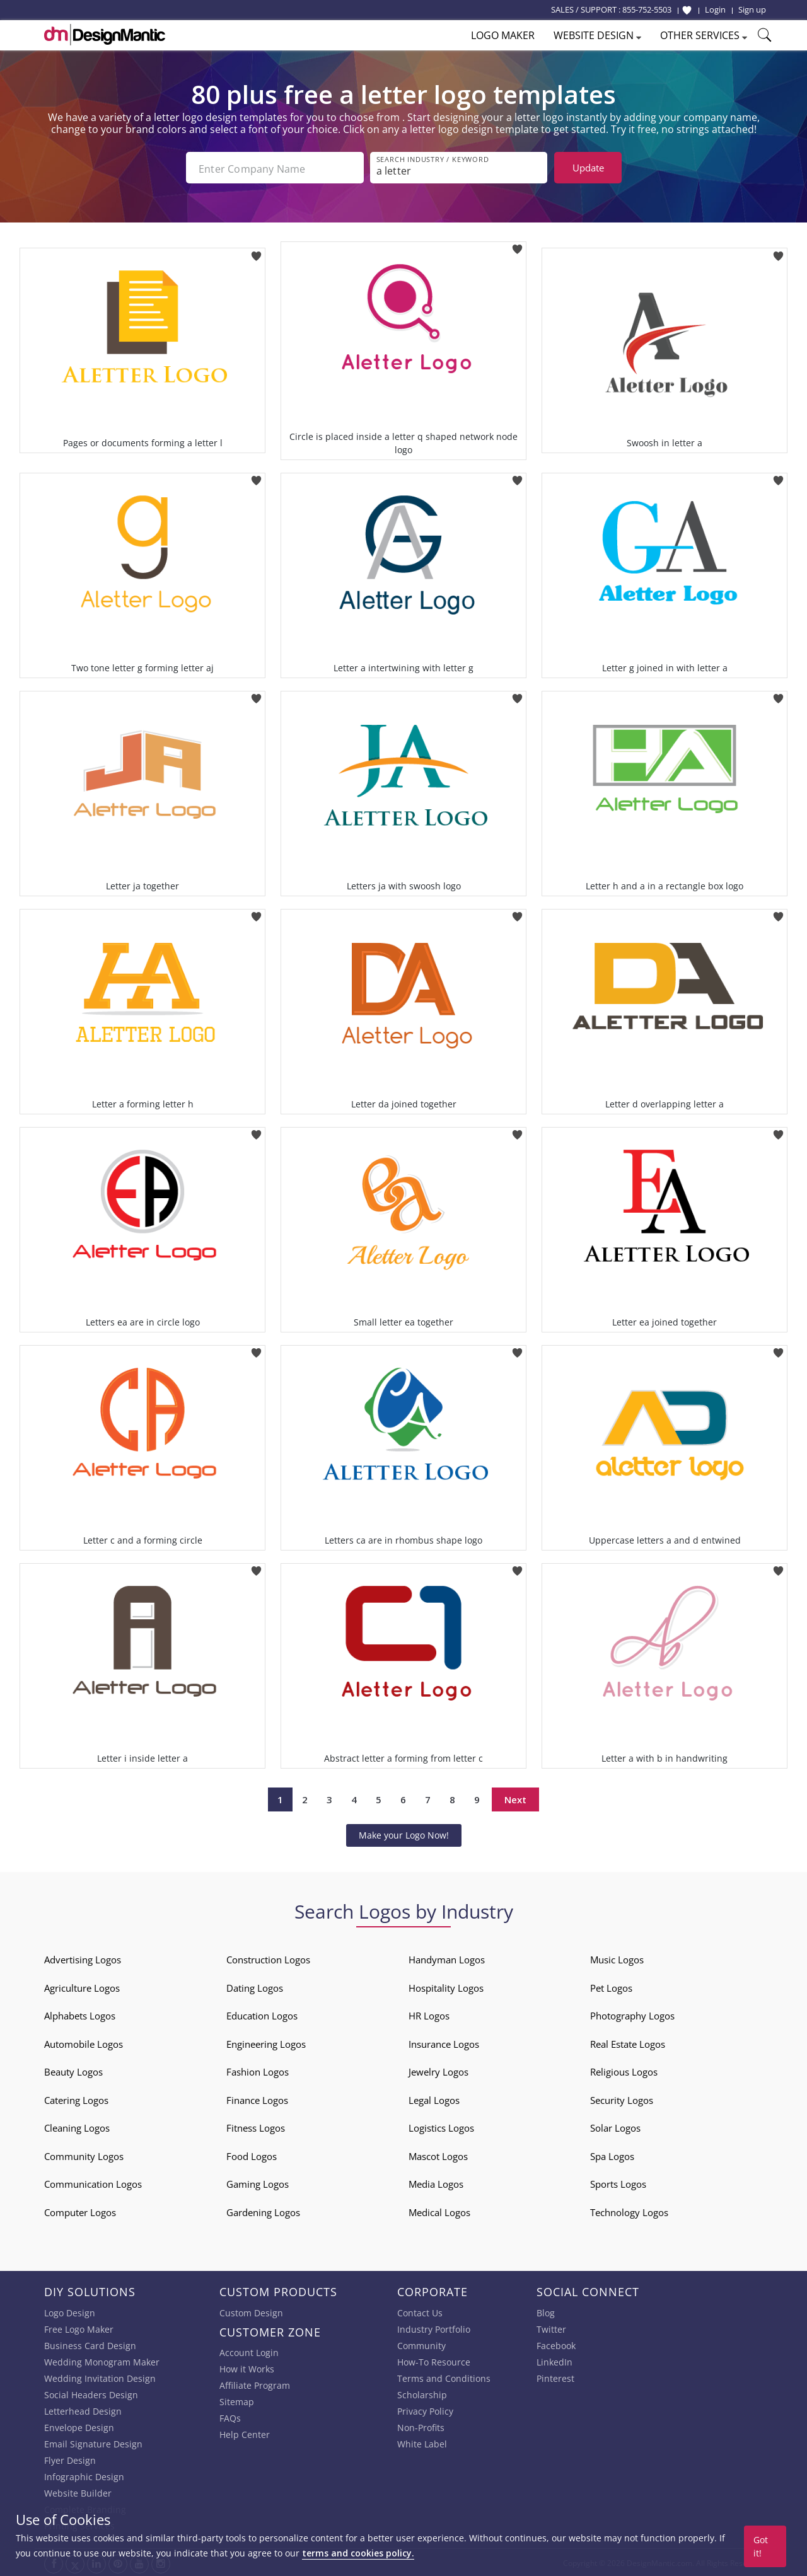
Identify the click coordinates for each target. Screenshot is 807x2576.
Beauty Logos (73, 2070)
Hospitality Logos (446, 1986)
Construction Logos (268, 1958)
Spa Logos (612, 2155)
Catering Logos (76, 2099)
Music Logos (617, 1958)
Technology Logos (629, 2211)
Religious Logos (624, 2070)
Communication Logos (93, 2182)
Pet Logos (611, 1986)
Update (588, 167)
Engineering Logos (266, 2042)
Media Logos (436, 2182)
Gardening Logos (263, 2211)
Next (515, 1797)
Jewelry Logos (438, 2070)
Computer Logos (80, 2211)
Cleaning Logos (77, 2126)
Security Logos (621, 2099)
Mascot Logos (438, 2155)
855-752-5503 (646, 9)
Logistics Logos (441, 2126)
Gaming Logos (257, 2182)
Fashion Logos (257, 2070)
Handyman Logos (447, 1958)
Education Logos (262, 2014)
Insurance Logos (444, 2042)
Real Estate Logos (627, 2042)
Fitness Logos (255, 2126)
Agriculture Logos (82, 1986)
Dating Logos (254, 1986)
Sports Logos (618, 2182)
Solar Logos (615, 2126)
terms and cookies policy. (358, 2553)
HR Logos (429, 2014)
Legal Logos (434, 2099)
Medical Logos (439, 2211)
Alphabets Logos (79, 2014)
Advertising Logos (82, 1958)
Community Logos (84, 2155)
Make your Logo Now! (404, 1834)
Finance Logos (257, 2099)
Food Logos (251, 2155)
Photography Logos (632, 2014)
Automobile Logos (83, 2042)
